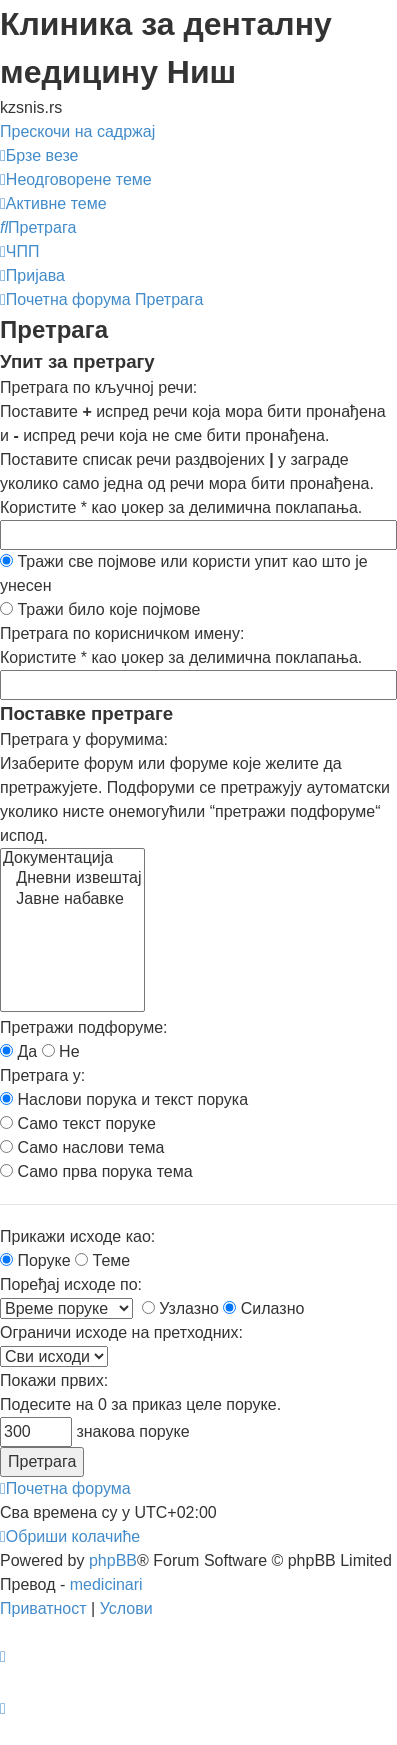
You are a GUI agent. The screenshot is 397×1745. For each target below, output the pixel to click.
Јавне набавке (72, 900)
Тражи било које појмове (100, 609)
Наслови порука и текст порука (124, 1099)
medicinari (106, 1584)
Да (18, 1051)
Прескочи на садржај (77, 131)
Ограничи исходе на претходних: (121, 1332)
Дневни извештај (72, 879)
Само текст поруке (78, 1123)
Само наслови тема (82, 1147)
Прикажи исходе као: (77, 1236)
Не (61, 1051)
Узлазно (180, 1308)
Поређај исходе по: (71, 1284)
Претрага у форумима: (84, 739)
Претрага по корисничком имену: (122, 633)
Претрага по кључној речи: (98, 387)
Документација (72, 859)
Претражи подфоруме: (83, 1027)
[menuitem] (76, 179)
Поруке (35, 1260)
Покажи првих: (54, 1380)
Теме (102, 1260)
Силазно (263, 1308)
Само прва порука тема (96, 1171)
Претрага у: (42, 1075)
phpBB (113, 1560)
